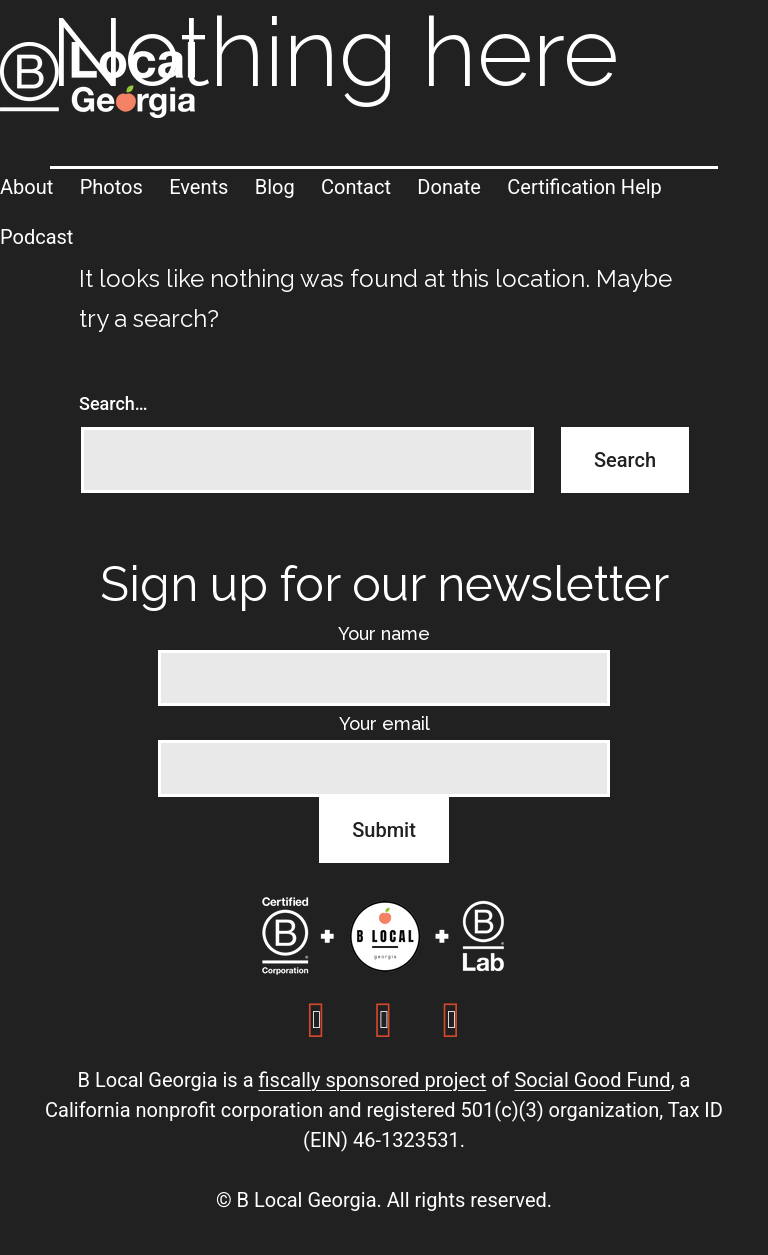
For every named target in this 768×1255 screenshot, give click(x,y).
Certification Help (584, 187)
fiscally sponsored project (372, 1080)
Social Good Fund (592, 1080)
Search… (113, 403)
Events (198, 187)
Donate (449, 187)
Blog (275, 187)
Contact (356, 187)
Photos (111, 187)
